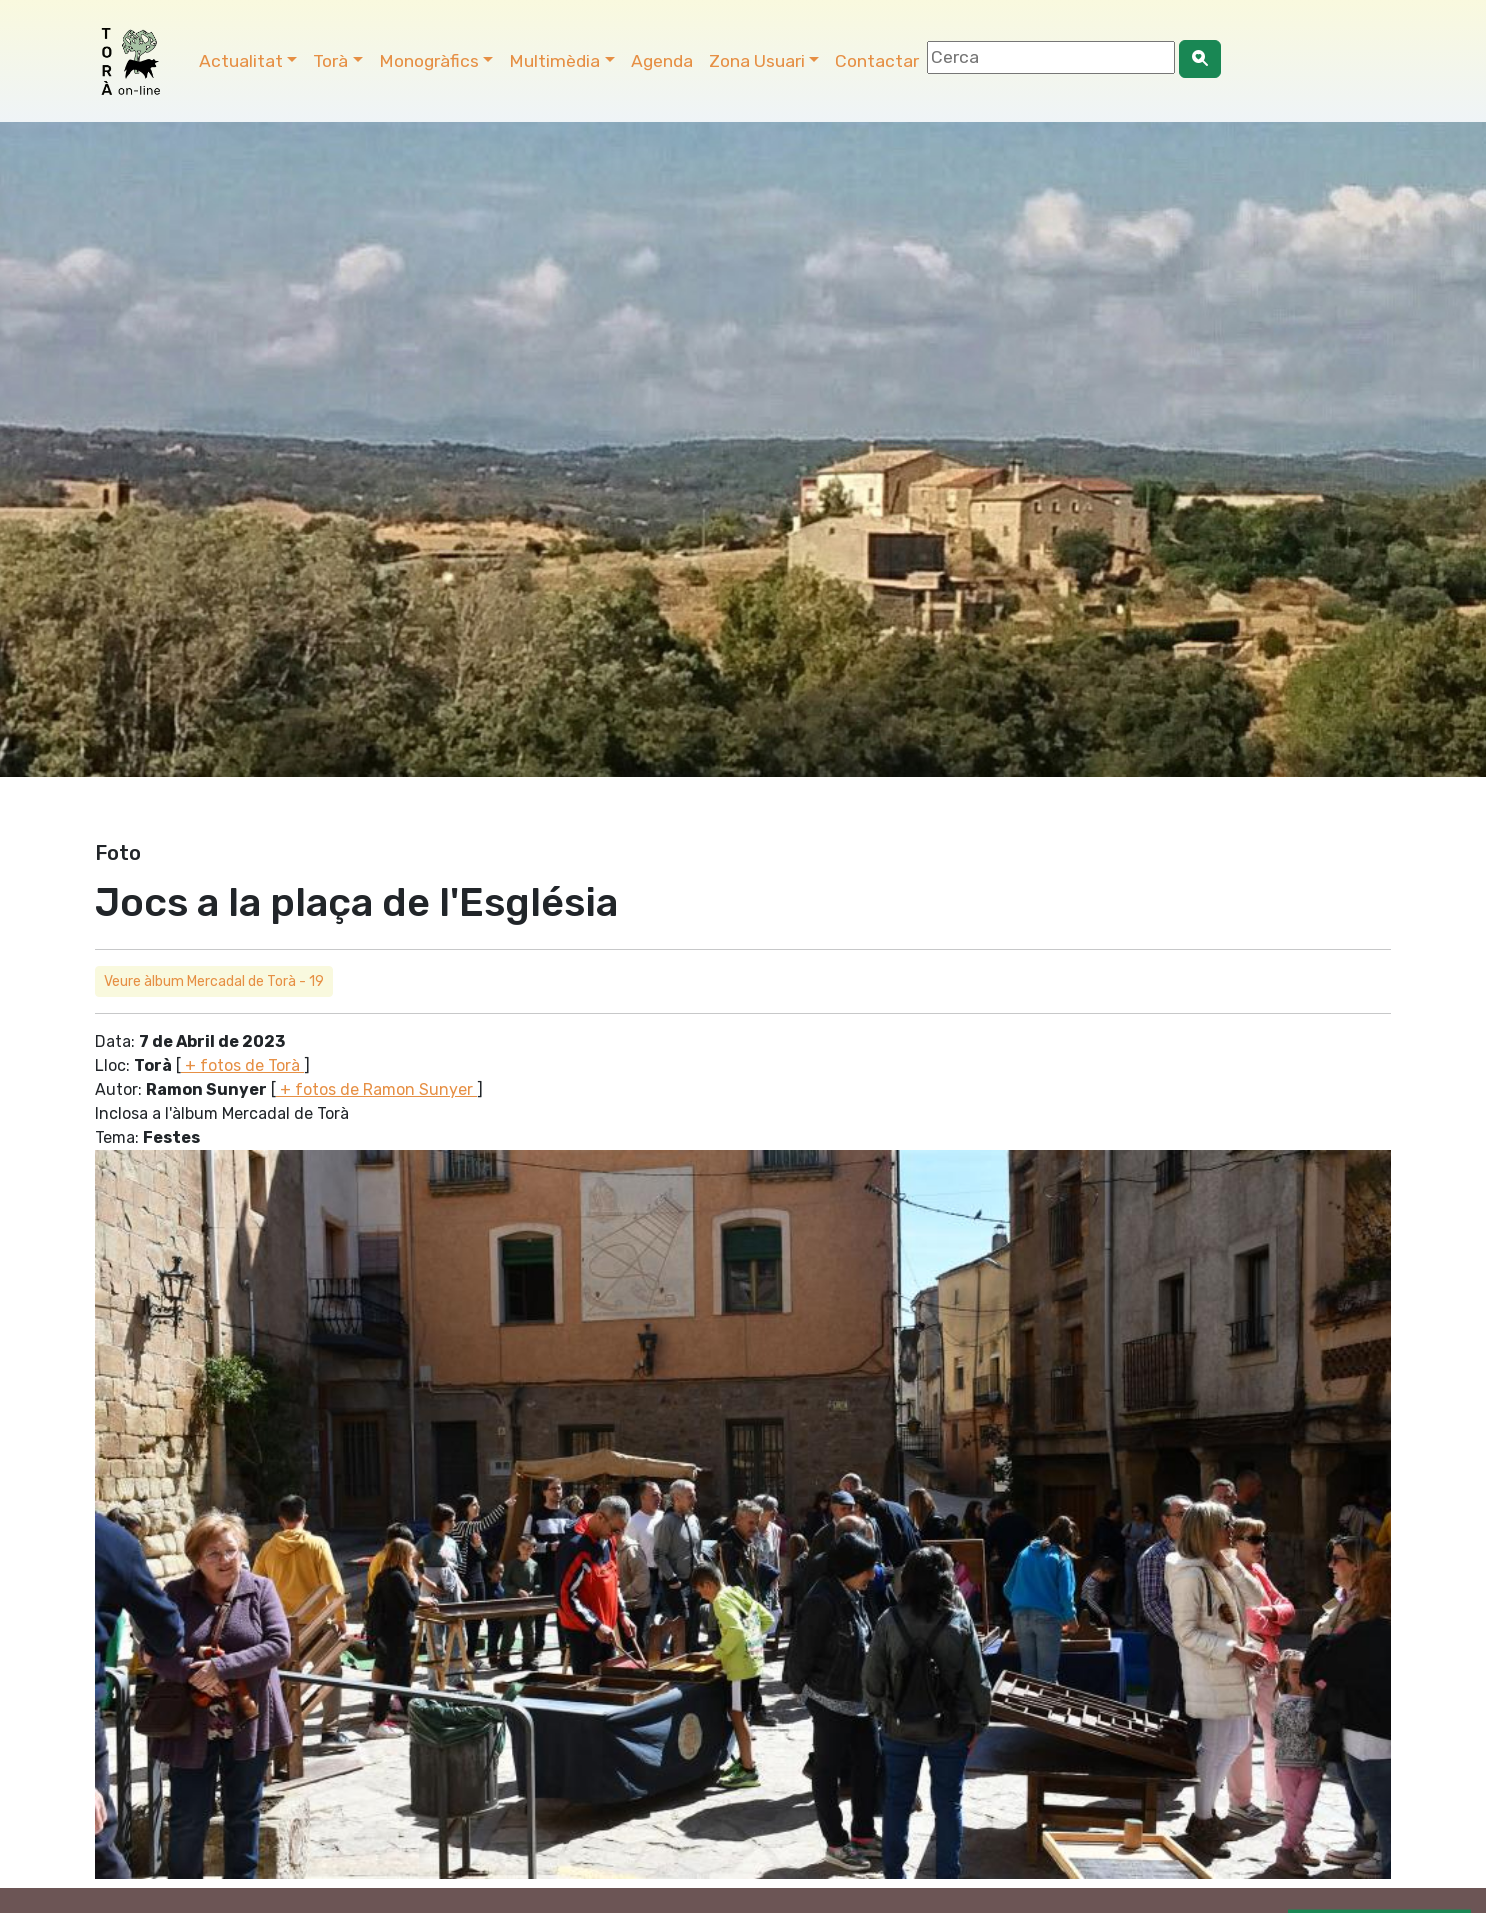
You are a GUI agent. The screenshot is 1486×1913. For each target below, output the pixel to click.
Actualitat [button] (241, 61)
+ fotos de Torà (242, 1065)
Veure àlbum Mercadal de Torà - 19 (214, 981)
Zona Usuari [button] (757, 61)
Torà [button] (330, 61)
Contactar (877, 61)
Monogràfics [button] (429, 61)
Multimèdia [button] (554, 61)
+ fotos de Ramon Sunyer (376, 1089)
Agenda (662, 61)
